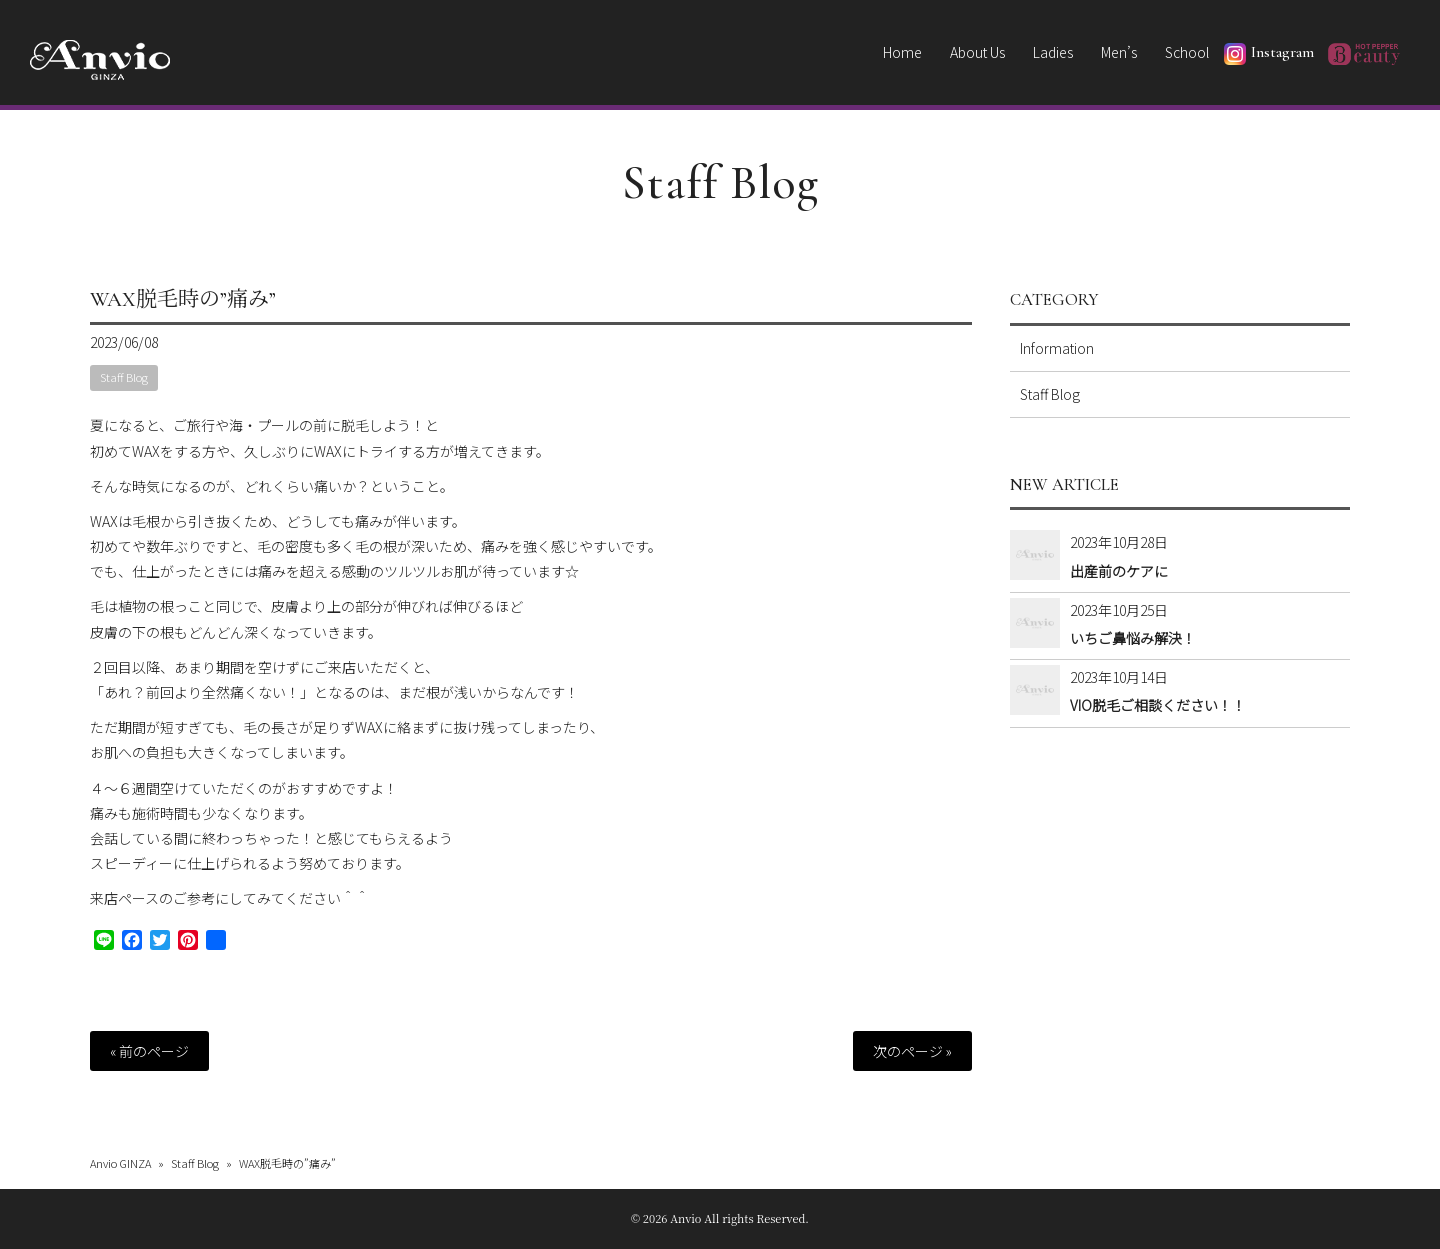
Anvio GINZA (120, 1163)
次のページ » (912, 1051)
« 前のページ (149, 1051)
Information (1057, 348)
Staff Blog (720, 183)
